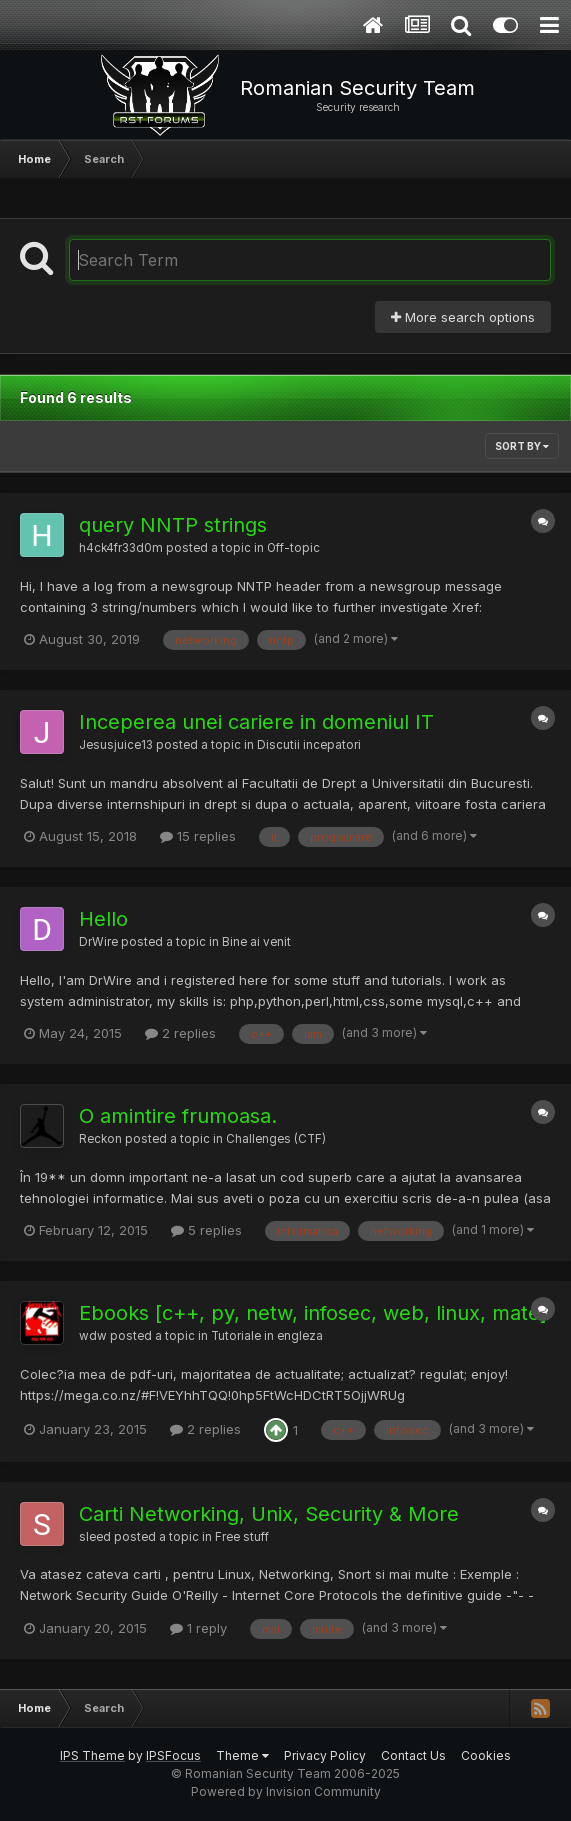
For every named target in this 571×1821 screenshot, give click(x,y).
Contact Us (413, 1755)
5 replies (206, 1230)
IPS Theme (92, 1755)
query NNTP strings (173, 525)
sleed (95, 1537)
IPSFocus (173, 1755)
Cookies (486, 1755)
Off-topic (293, 548)
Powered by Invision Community (286, 1791)
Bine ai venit (256, 942)
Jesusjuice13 (116, 745)
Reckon (100, 1139)
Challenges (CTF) (276, 1139)
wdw (93, 1336)
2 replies (180, 1033)
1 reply (198, 1628)
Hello (103, 919)
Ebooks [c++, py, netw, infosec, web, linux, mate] (313, 1313)
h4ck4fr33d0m (121, 548)
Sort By (522, 446)
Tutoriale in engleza (267, 1336)
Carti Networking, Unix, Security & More (269, 1514)
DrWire (98, 942)
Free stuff (242, 1537)
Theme (242, 1755)
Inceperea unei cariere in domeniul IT (256, 722)
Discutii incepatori (309, 745)
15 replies (198, 836)
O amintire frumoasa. (178, 1116)
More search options (463, 317)
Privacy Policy (325, 1755)
